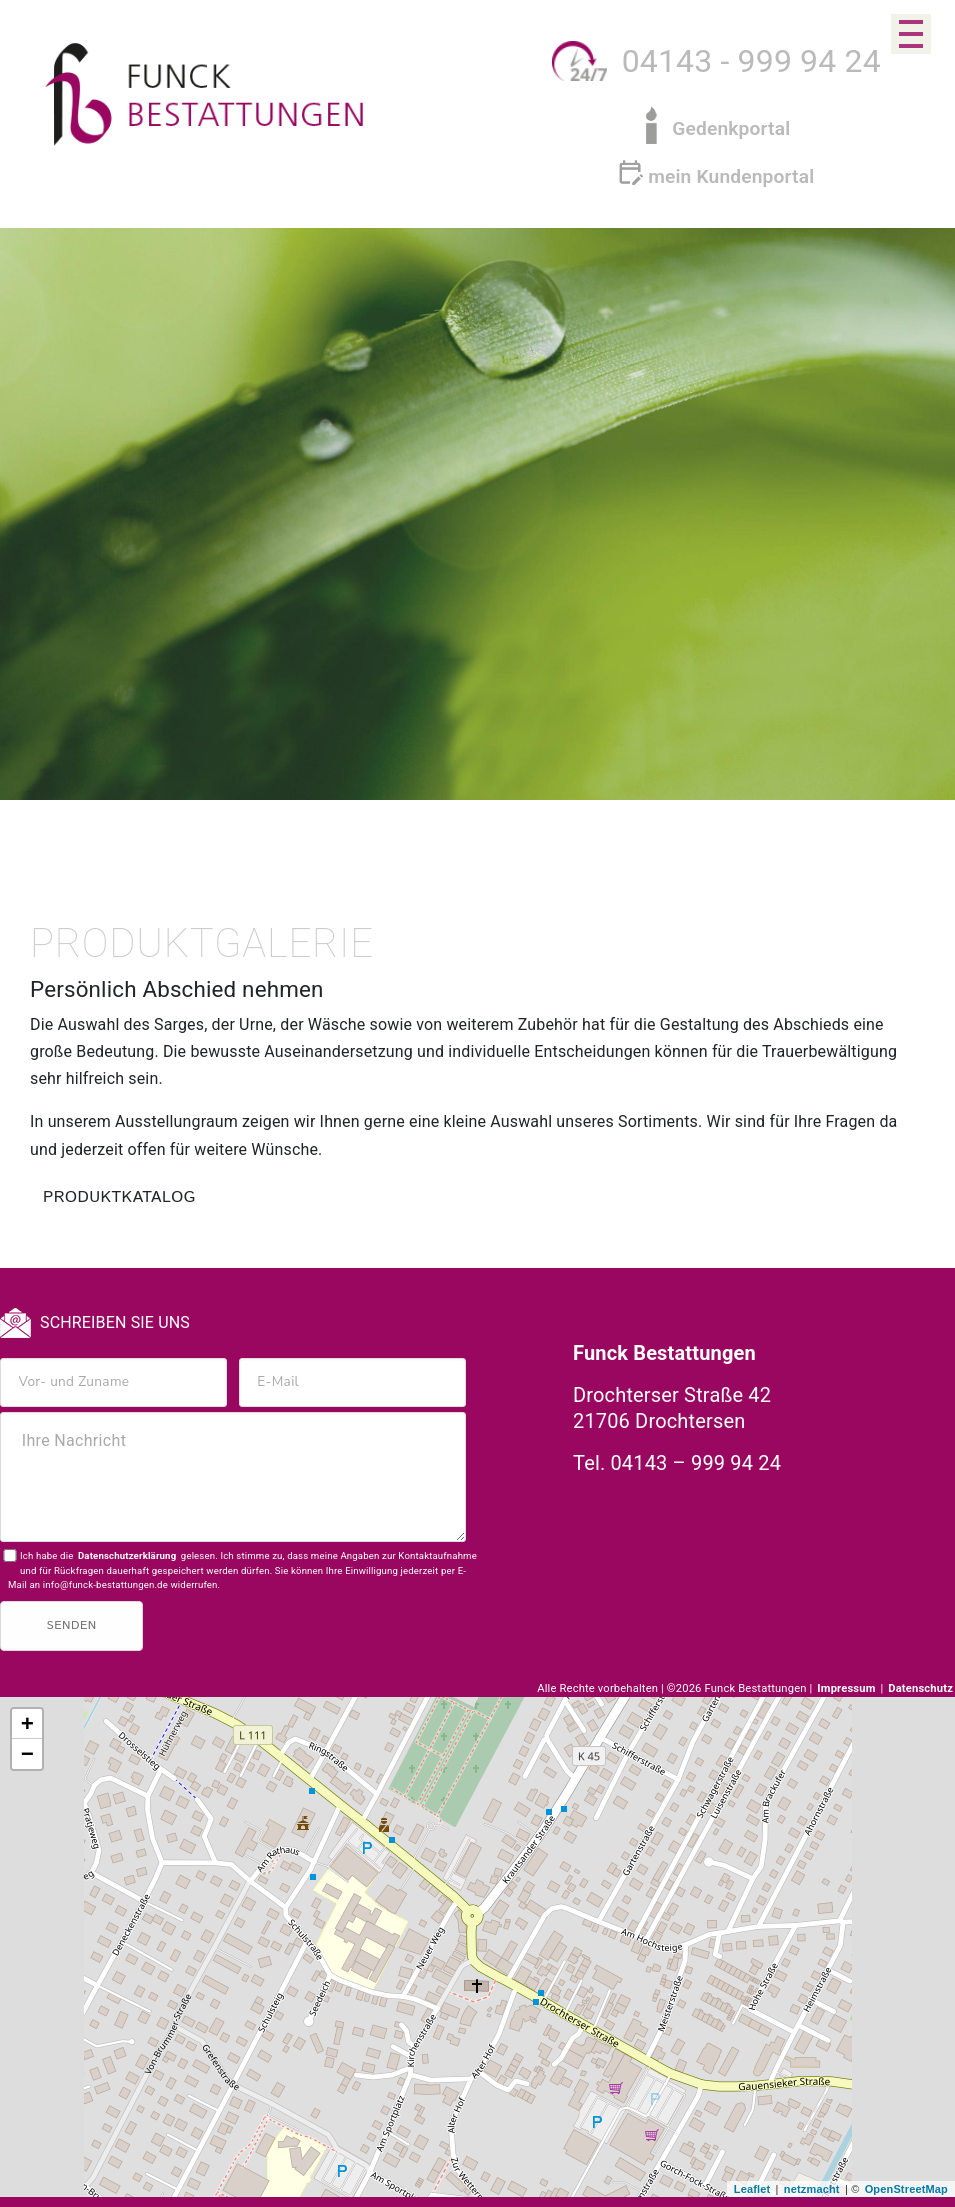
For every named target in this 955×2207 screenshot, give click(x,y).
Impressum (847, 1688)
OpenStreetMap (906, 2189)
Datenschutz (920, 1688)
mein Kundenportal (731, 176)
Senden (72, 1625)
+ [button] (27, 1725)
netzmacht (812, 2189)
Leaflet (752, 2189)
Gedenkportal (731, 128)
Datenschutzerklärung (127, 1555)
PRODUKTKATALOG (119, 1197)
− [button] (27, 1755)
